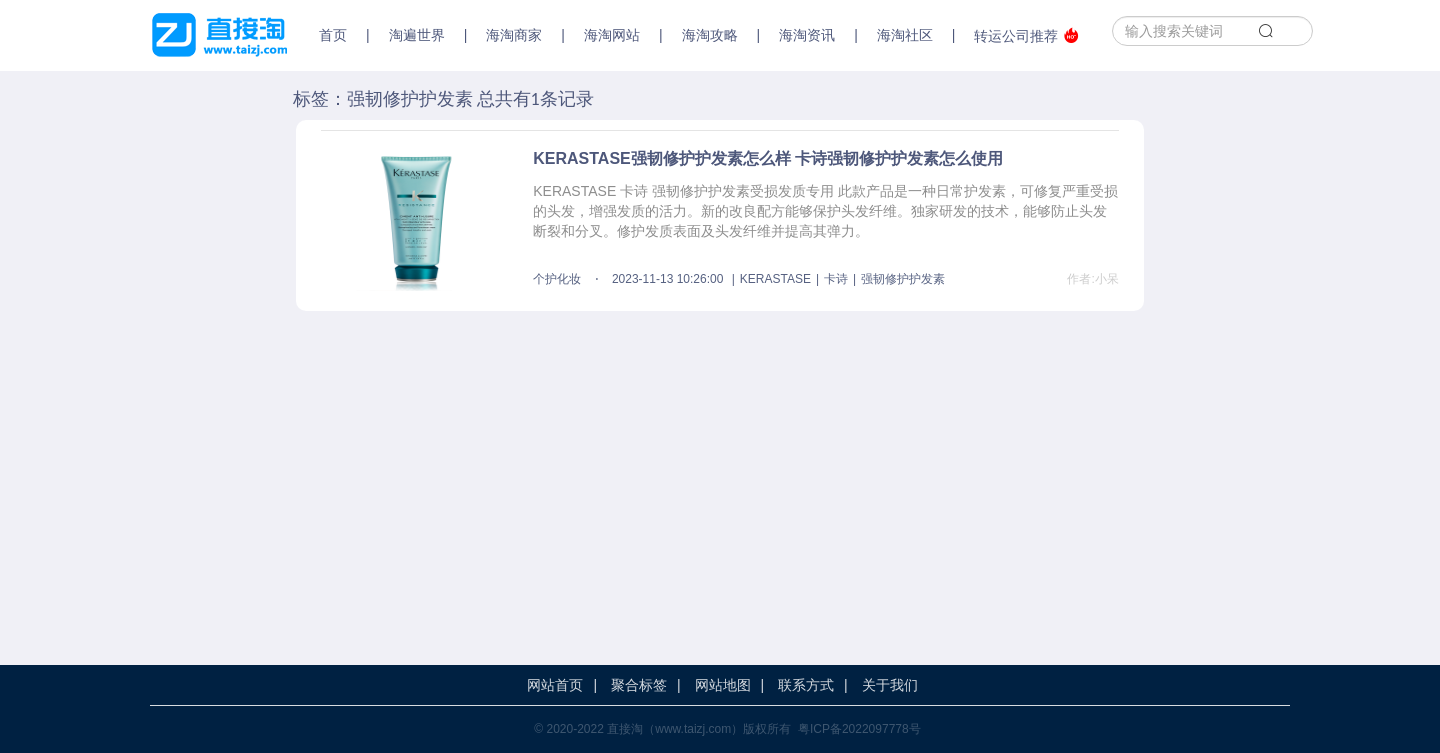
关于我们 (890, 685)
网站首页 (555, 685)
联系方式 (806, 685)
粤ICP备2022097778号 (859, 729)
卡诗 (836, 279)
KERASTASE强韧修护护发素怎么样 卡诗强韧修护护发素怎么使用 (768, 158)
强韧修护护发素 (903, 279)
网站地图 (723, 685)
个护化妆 (557, 279)
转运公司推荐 (1026, 35)
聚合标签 (639, 685)
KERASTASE (775, 279)
